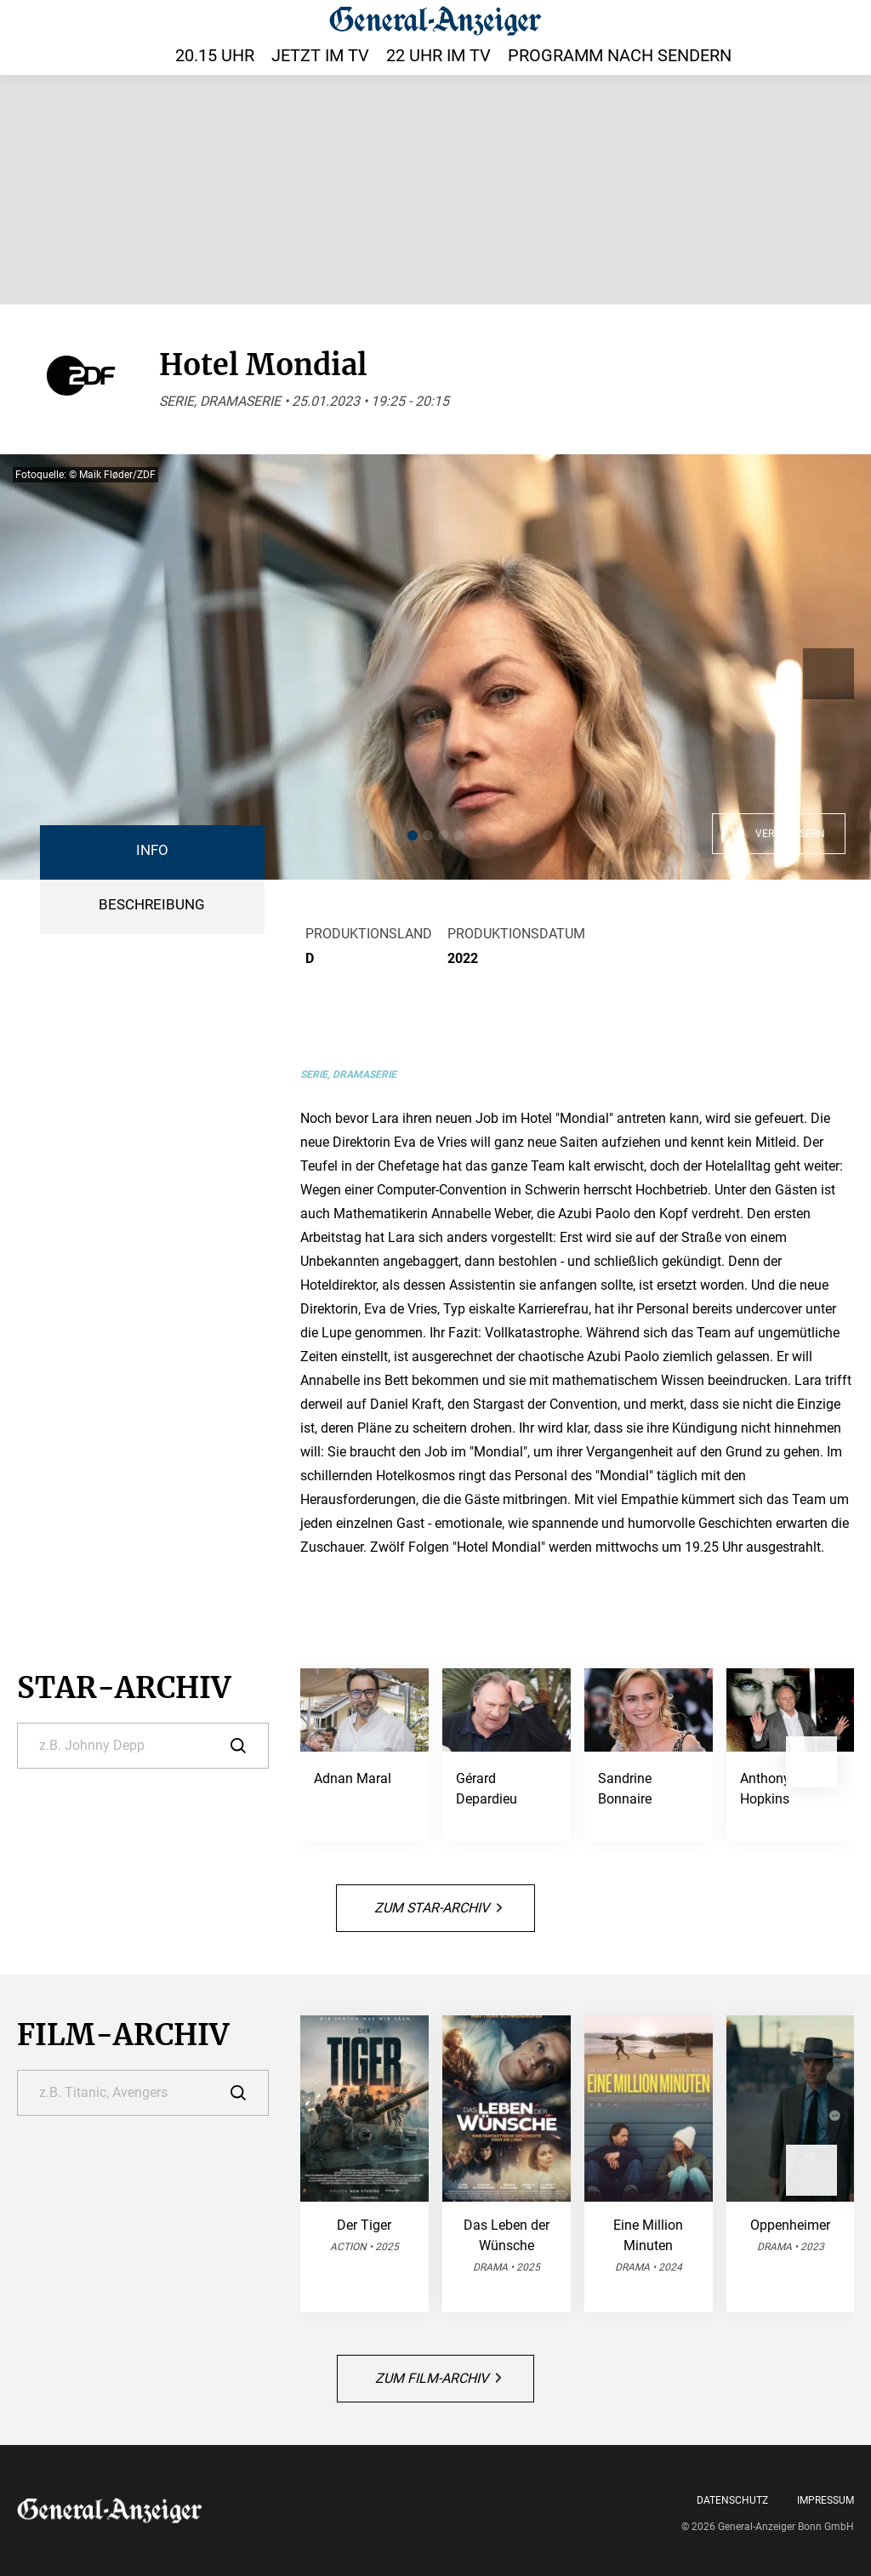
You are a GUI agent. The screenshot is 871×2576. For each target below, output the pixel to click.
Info (152, 850)
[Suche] (143, 1746)
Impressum (825, 2500)
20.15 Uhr (214, 55)
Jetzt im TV (320, 55)
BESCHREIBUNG (152, 905)
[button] (412, 835)
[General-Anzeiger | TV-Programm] (435, 20)
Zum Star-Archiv (438, 1908)
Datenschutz (732, 2500)
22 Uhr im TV (438, 55)
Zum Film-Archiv (438, 2378)
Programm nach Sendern (620, 55)
